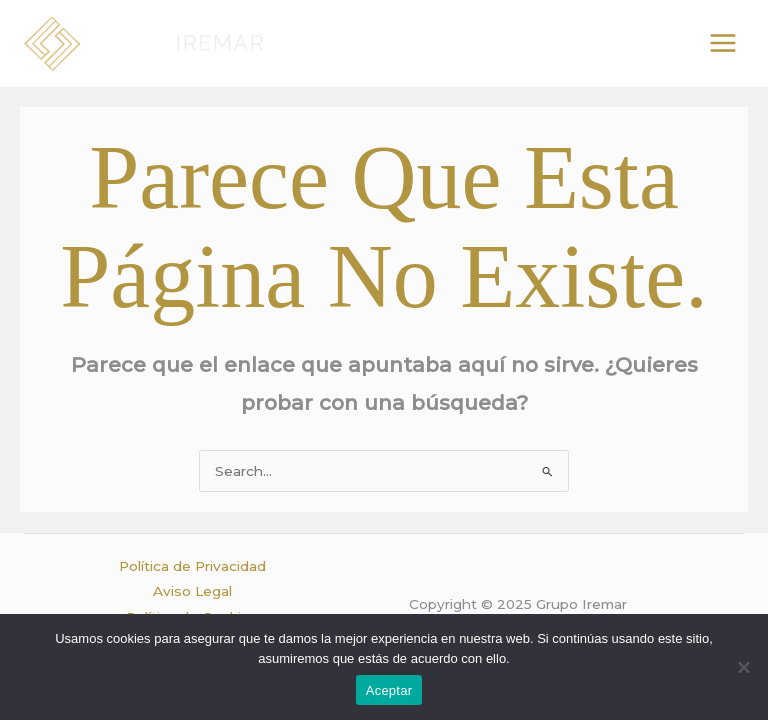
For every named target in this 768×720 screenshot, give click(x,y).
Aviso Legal (192, 591)
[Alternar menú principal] (723, 43)
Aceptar (389, 690)
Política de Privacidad (192, 566)
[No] (743, 667)
